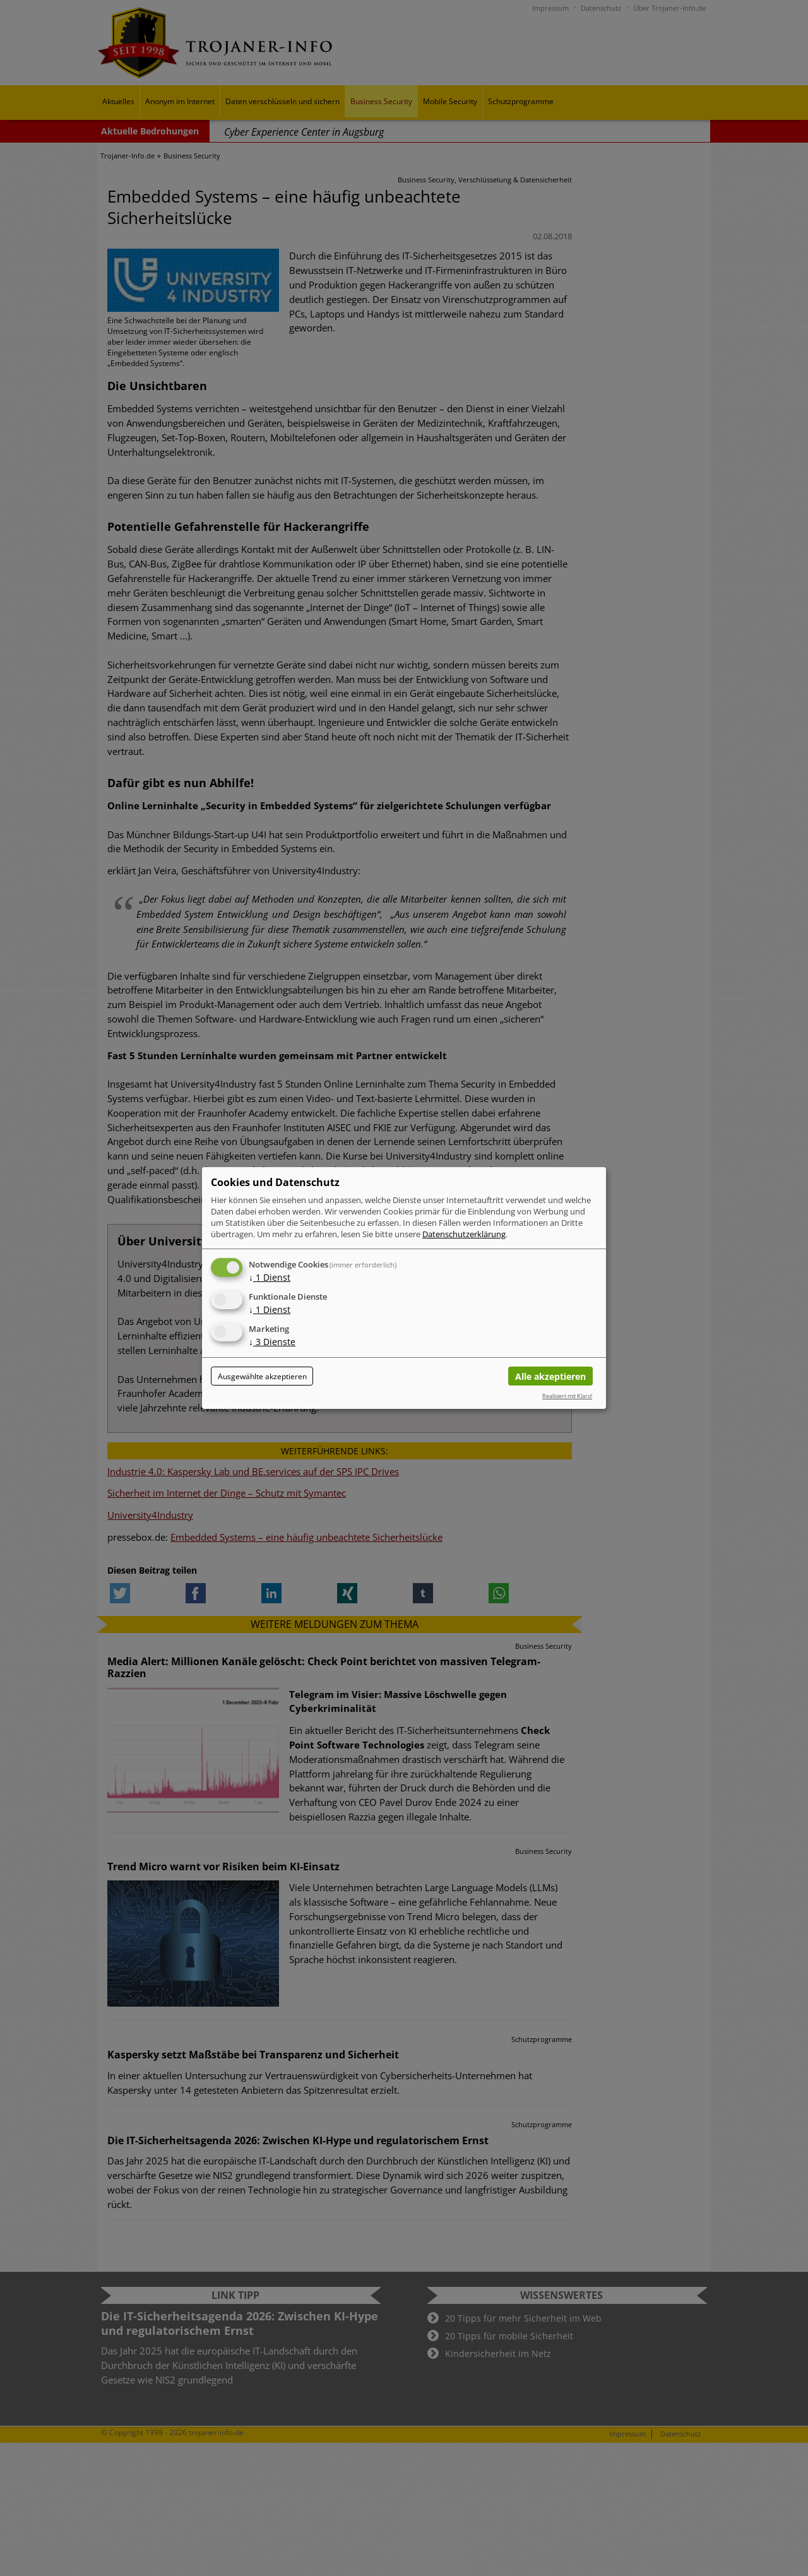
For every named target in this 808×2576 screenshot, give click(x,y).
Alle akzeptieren (550, 1376)
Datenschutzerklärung (464, 1234)
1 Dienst (269, 1277)
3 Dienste (272, 1342)
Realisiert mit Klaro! (567, 1396)
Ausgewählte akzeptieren (262, 1376)
